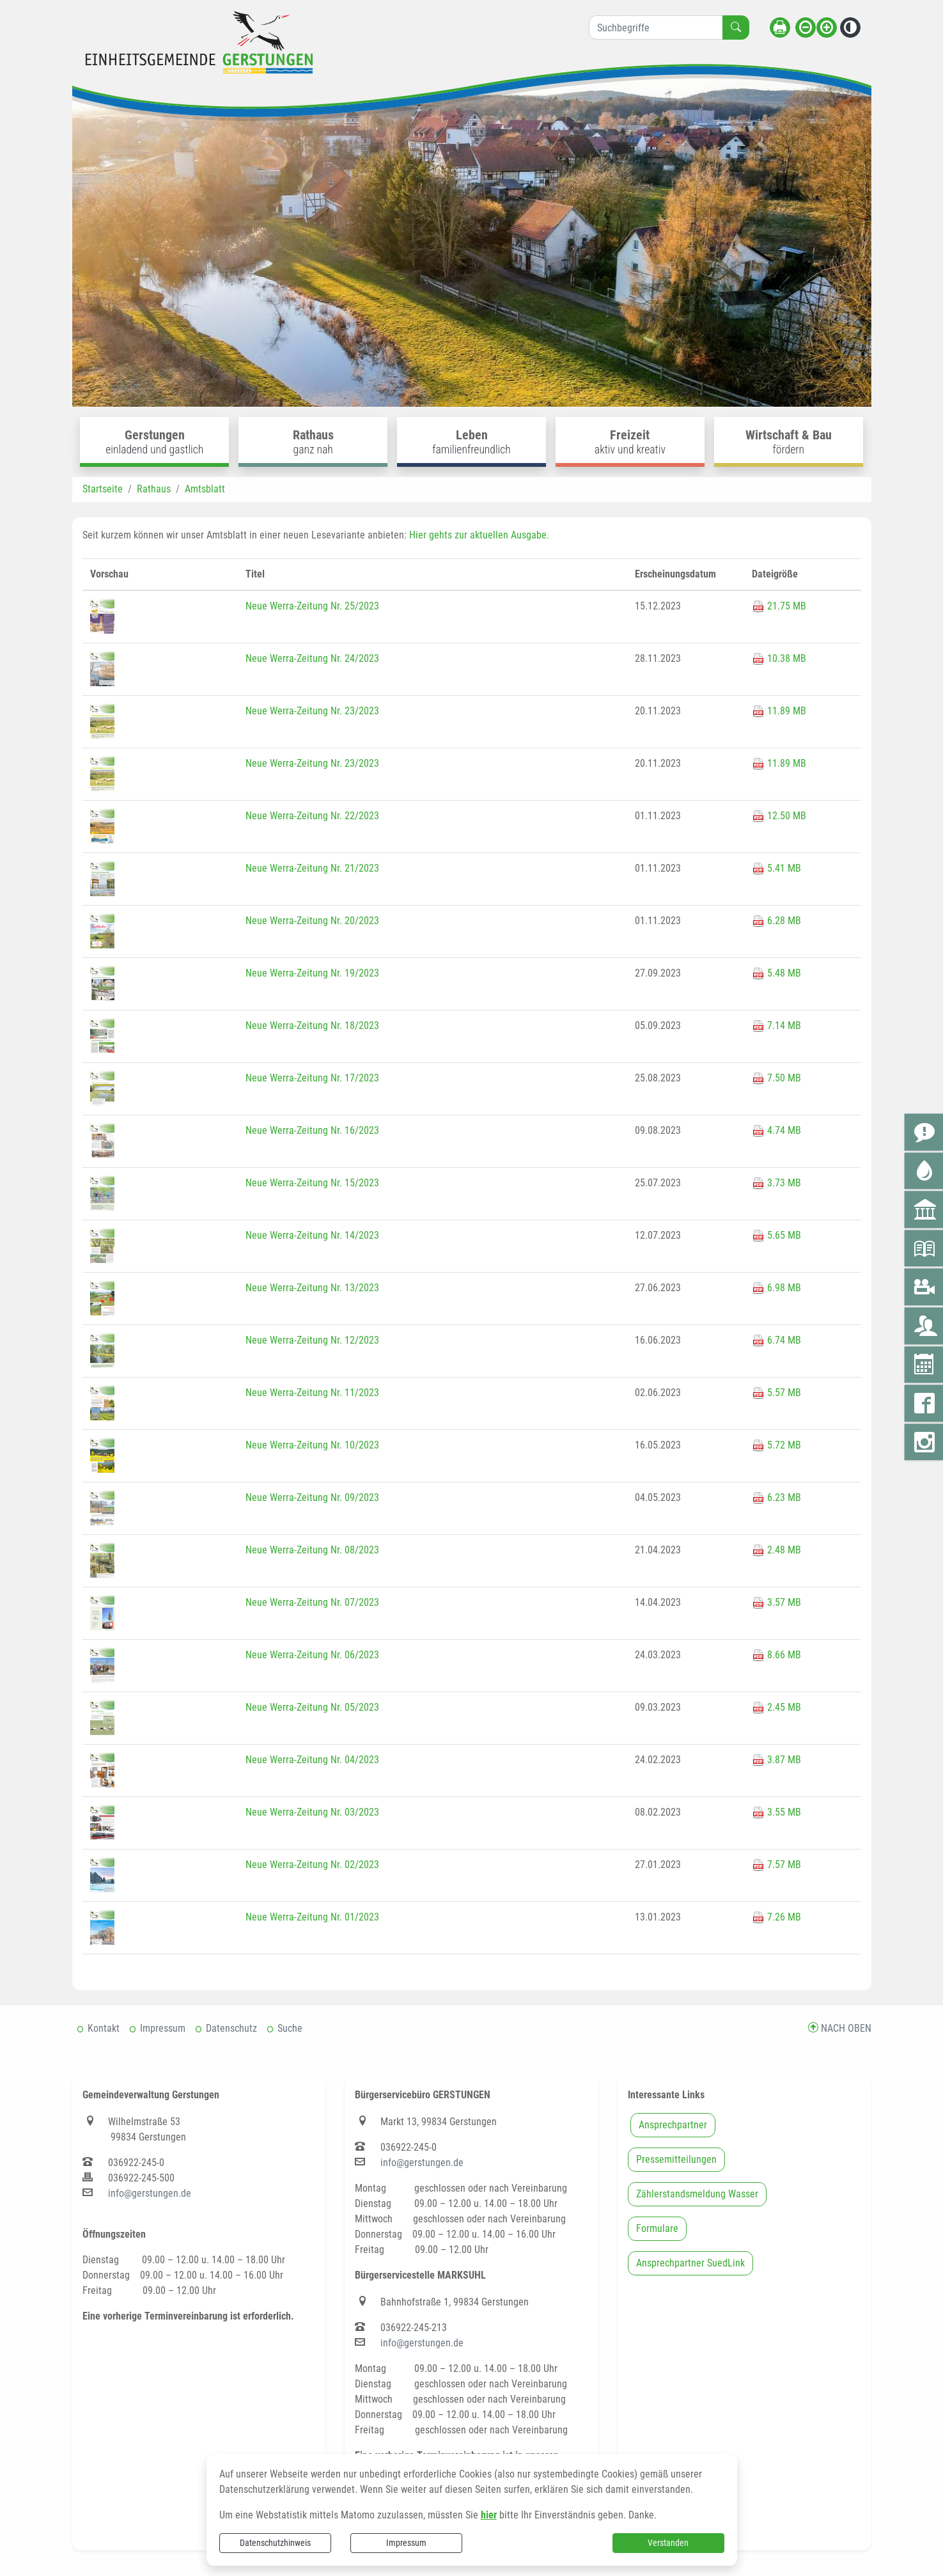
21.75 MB (779, 606)
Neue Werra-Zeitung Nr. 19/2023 (312, 973)
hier (489, 2515)
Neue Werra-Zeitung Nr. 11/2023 (312, 1392)
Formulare (657, 2228)
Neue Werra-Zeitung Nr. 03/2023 (312, 1812)
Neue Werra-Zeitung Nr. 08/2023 (312, 1550)
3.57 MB (776, 1602)
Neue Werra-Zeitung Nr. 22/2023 (312, 816)
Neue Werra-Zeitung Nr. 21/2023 (312, 868)
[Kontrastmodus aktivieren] (850, 27)
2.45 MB (776, 1707)
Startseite (102, 489)
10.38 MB (779, 658)
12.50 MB (779, 816)
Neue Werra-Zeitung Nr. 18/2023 (312, 1025)
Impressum (406, 2543)
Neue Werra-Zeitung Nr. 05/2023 (312, 1707)
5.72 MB (776, 1445)
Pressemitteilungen (676, 2159)
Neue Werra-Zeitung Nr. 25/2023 (312, 606)
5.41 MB (776, 868)
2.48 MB (776, 1550)
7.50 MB (776, 1078)
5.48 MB (776, 973)
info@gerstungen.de (149, 2193)
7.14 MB (776, 1025)
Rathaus (154, 489)
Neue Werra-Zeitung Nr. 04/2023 (312, 1760)
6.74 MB (776, 1340)
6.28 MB (776, 921)
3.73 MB (776, 1183)
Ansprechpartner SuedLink (690, 2263)
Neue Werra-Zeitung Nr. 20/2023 (312, 921)
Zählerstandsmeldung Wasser (697, 2194)
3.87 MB (776, 1760)
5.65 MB (776, 1235)
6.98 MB (776, 1288)
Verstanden (668, 2543)
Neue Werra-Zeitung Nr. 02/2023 (312, 1864)
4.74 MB (776, 1130)
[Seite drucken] (780, 27)
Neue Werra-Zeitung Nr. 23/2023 (312, 711)
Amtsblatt (205, 489)
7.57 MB (776, 1864)
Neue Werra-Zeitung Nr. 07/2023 (312, 1602)
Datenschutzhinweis (275, 2543)
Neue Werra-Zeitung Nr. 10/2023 (312, 1445)
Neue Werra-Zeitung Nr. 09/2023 (312, 1497)
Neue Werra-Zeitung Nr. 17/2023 (312, 1078)
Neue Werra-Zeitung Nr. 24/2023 (312, 658)
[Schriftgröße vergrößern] (826, 27)
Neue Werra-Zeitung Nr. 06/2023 (312, 1655)
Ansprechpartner (673, 2125)
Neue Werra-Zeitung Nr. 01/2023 (312, 1917)
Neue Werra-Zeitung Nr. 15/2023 (312, 1183)
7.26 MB (776, 1917)
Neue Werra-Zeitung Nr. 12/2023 (312, 1340)
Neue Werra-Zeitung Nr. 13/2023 (312, 1288)
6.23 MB (776, 1497)
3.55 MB (776, 1812)
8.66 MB (776, 1655)
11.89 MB (779, 711)
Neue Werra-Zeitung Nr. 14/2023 (312, 1235)
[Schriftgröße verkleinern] (805, 27)
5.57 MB (776, 1392)
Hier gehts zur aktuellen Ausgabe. (479, 535)
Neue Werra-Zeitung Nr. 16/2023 (312, 1130)
